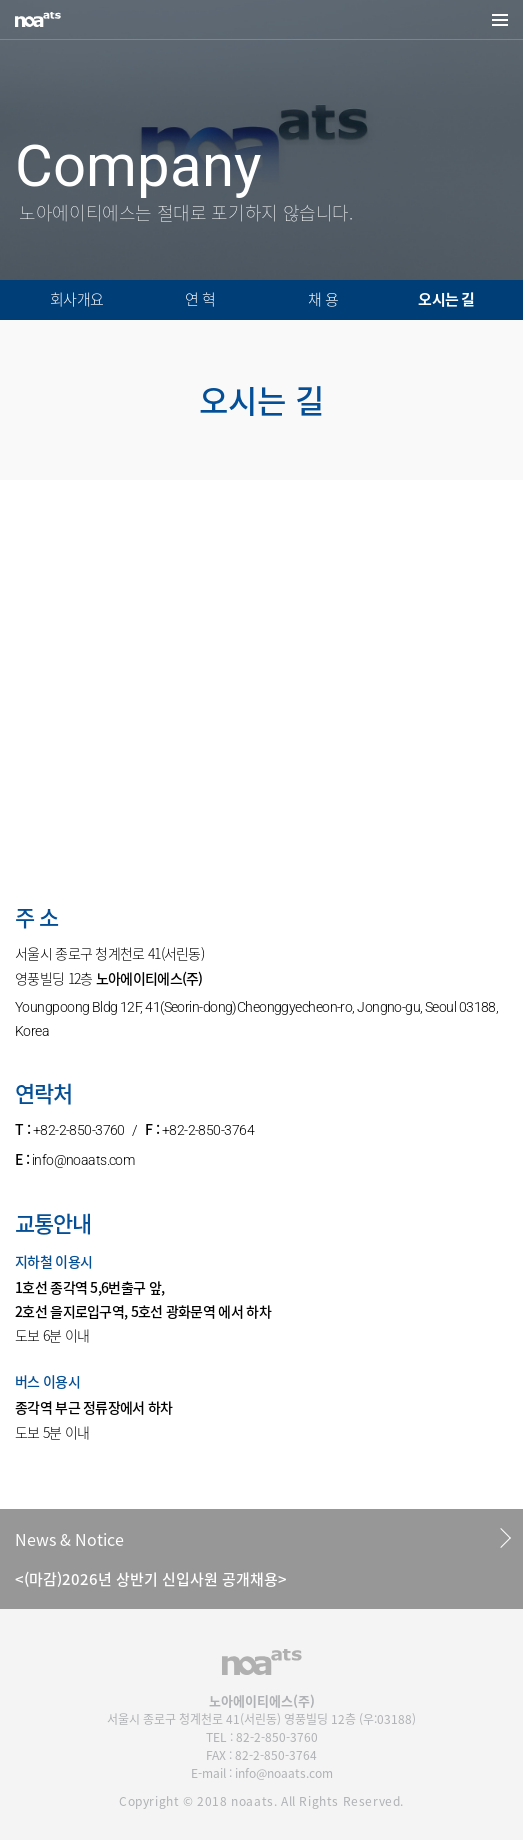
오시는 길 (446, 299)
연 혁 (200, 299)
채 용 (323, 299)
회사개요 (76, 299)
